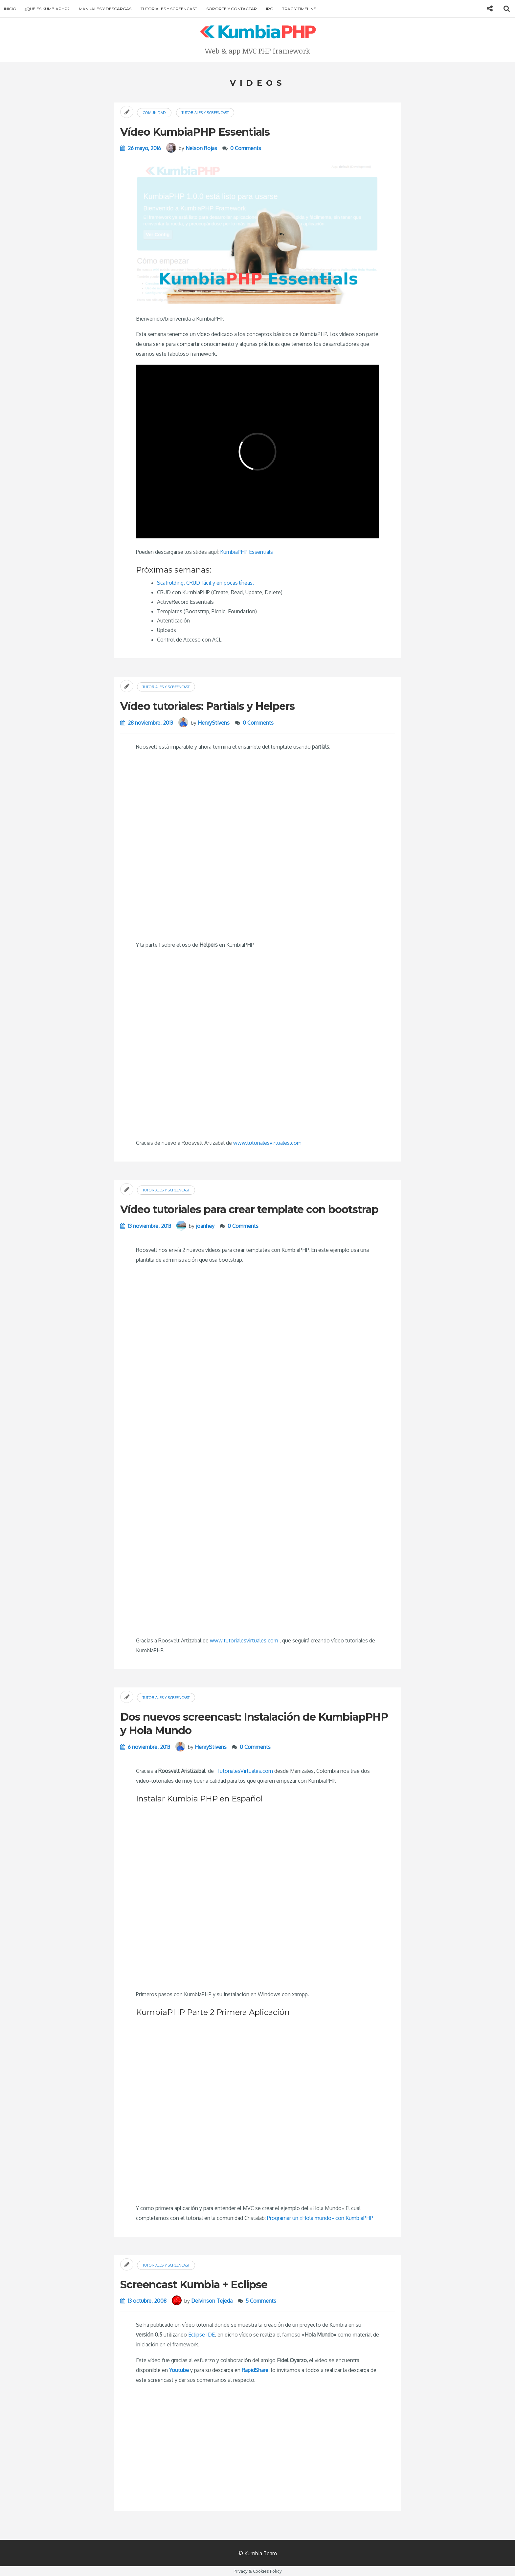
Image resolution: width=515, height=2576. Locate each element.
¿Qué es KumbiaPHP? (47, 8)
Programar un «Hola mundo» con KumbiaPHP (320, 2218)
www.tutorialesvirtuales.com (267, 1143)
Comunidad (154, 112)
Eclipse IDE (201, 2334)
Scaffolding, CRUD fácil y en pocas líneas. (205, 582)
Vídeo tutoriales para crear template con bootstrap (249, 1209)
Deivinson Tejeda (212, 2300)
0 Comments (245, 148)
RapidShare (255, 2370)
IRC (269, 8)
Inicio (10, 8)
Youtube (179, 2370)
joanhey (205, 1226)
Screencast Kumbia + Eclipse (193, 2284)
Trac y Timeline (299, 8)
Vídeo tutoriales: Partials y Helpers (207, 706)
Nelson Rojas (201, 148)
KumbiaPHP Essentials (246, 552)
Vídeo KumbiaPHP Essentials (195, 131)
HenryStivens (214, 722)
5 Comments (261, 2300)
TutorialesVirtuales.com (244, 1771)
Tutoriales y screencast (169, 8)
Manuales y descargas (105, 8)
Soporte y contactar (231, 8)
